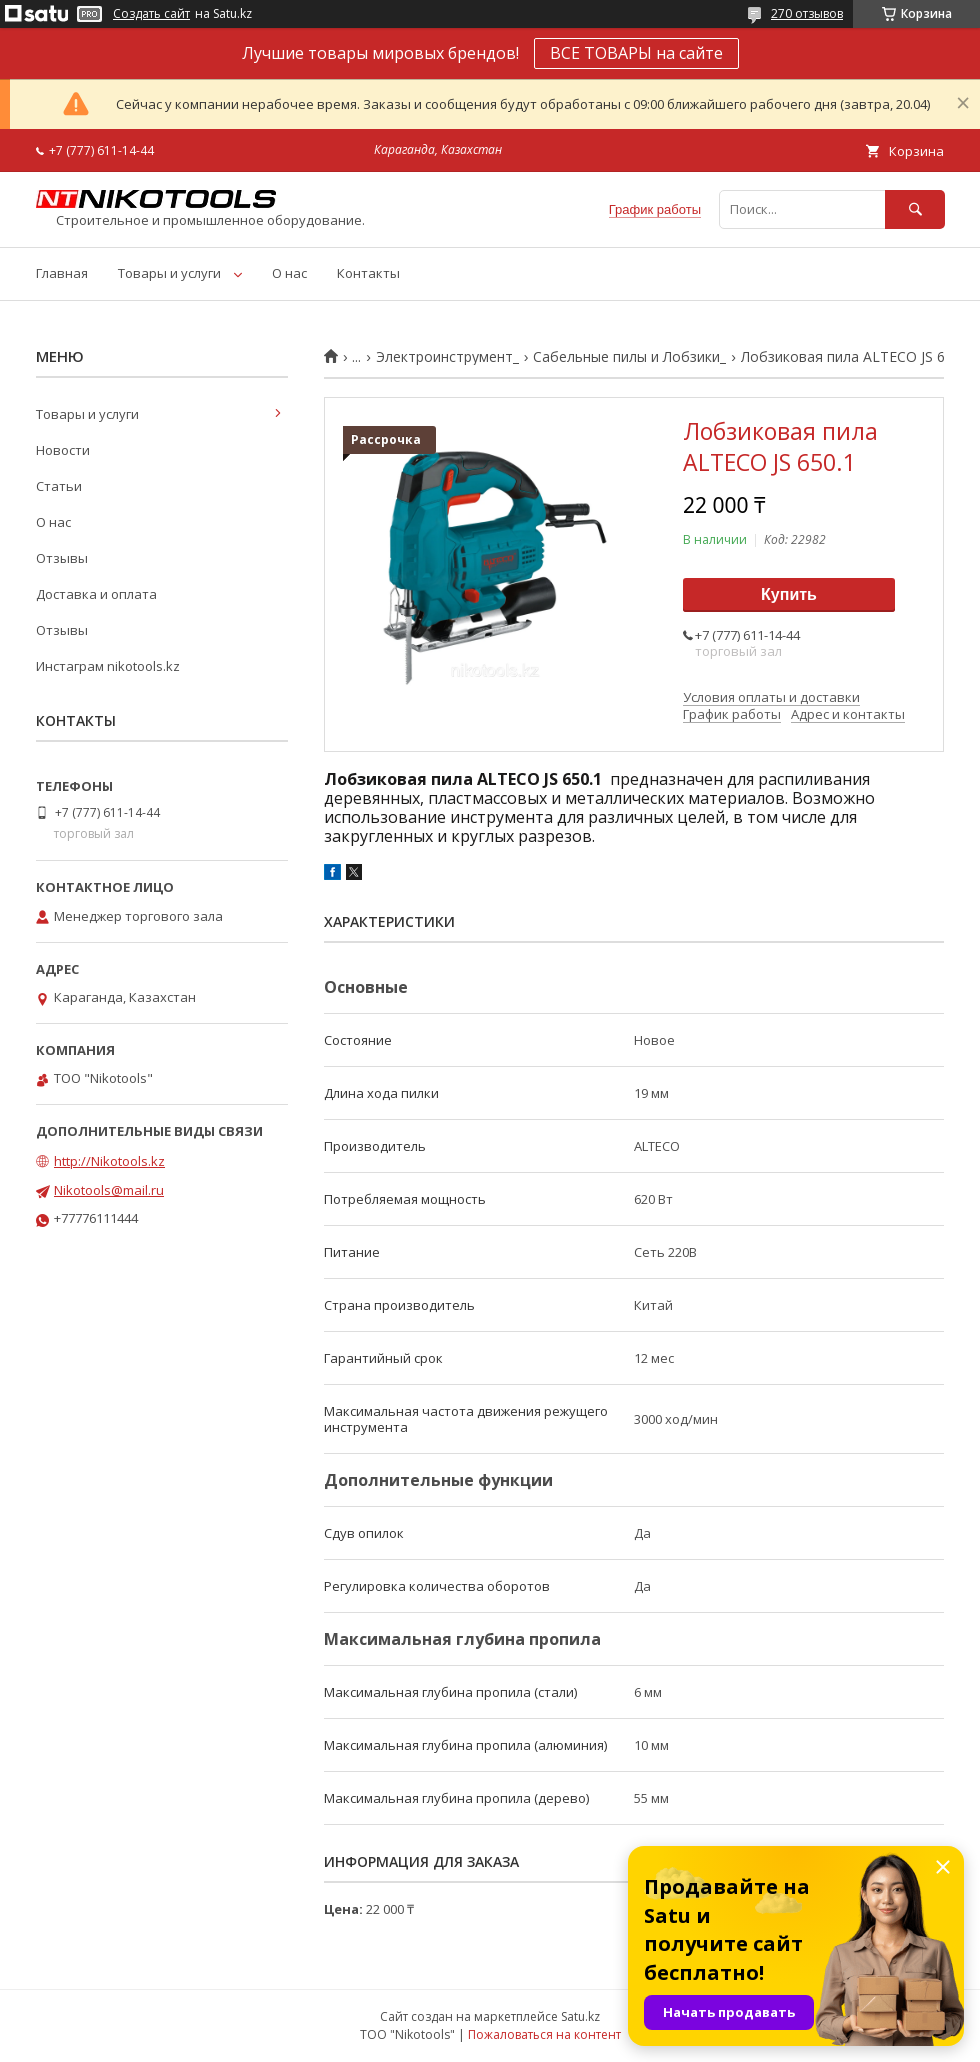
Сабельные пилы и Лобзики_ (629, 357)
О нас (289, 273)
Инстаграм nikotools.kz (108, 666)
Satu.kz (580, 2016)
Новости (63, 450)
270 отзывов (807, 13)
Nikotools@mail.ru (109, 1190)
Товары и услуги (169, 273)
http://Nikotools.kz (109, 1161)
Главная (62, 273)
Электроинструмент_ (447, 357)
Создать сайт (151, 14)
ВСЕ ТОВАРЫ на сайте (636, 53)
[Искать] (915, 209)
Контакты (368, 273)
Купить (789, 594)
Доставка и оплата (96, 594)
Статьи (59, 486)
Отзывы (62, 558)
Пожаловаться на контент (544, 2034)
